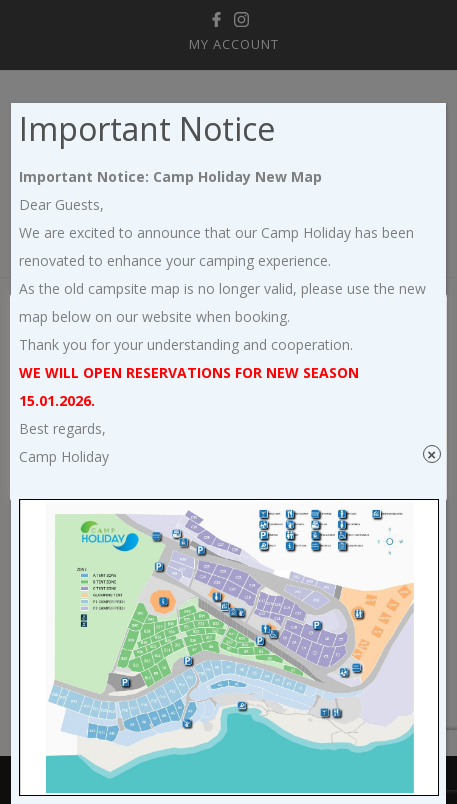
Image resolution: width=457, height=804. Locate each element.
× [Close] (431, 454)
